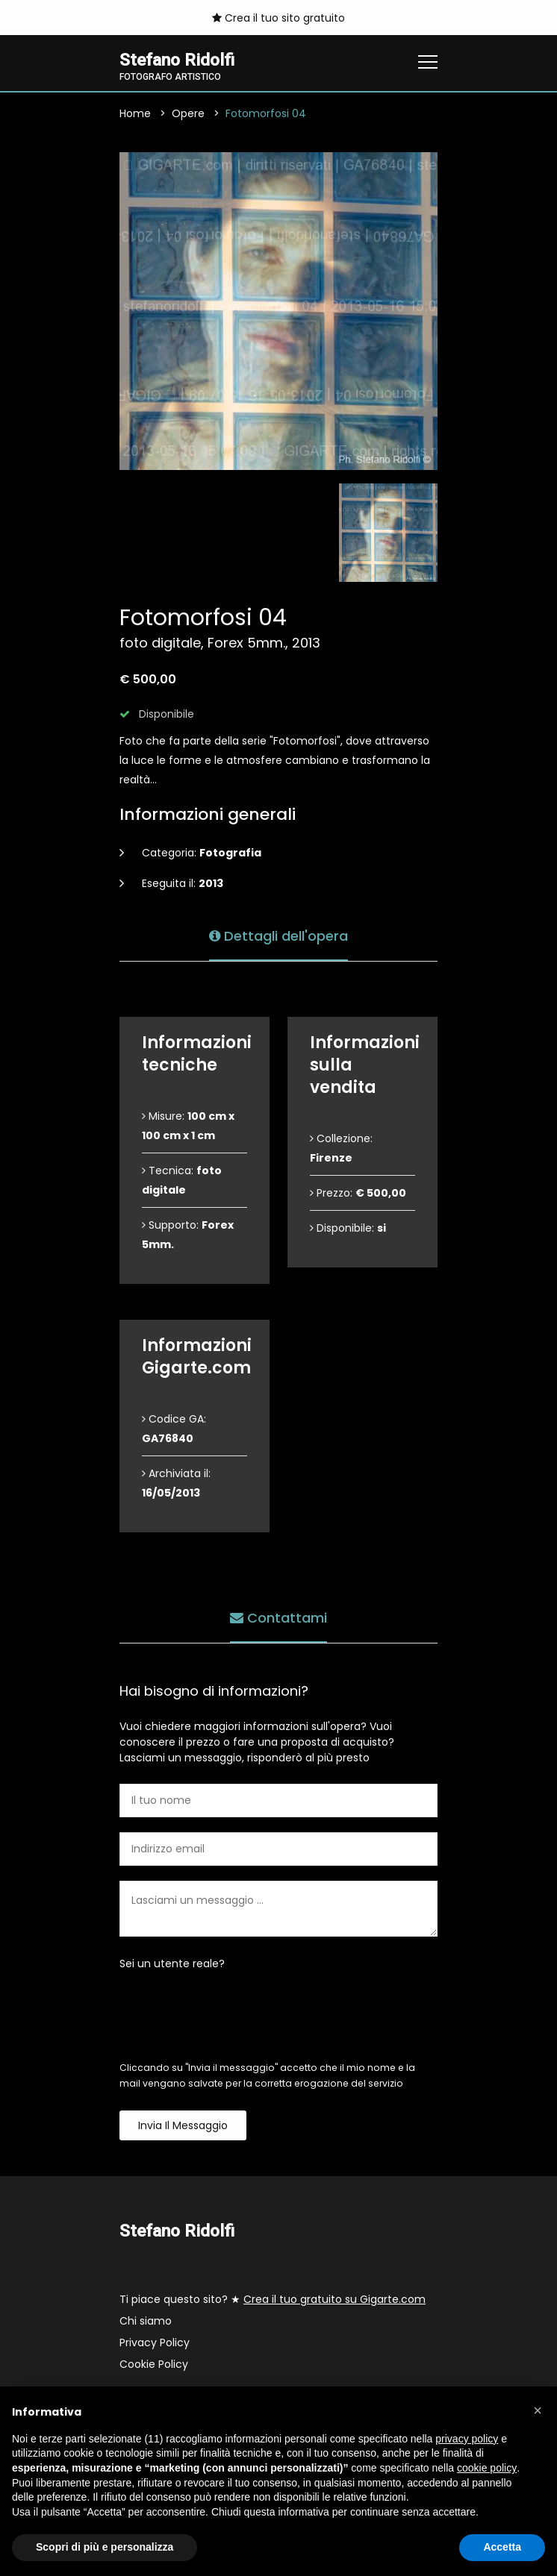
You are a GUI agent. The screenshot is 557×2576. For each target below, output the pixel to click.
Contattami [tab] (278, 1617)
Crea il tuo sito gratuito (278, 17)
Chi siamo (145, 2320)
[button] (538, 2410)
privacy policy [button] (466, 2439)
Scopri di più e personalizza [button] (104, 2547)
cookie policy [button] (487, 2468)
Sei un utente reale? (172, 1963)
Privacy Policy (154, 2342)
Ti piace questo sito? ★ (272, 2299)
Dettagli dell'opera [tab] (278, 936)
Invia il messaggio (183, 2125)
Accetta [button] (502, 2547)
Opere (188, 113)
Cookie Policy (153, 2364)
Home (135, 113)
